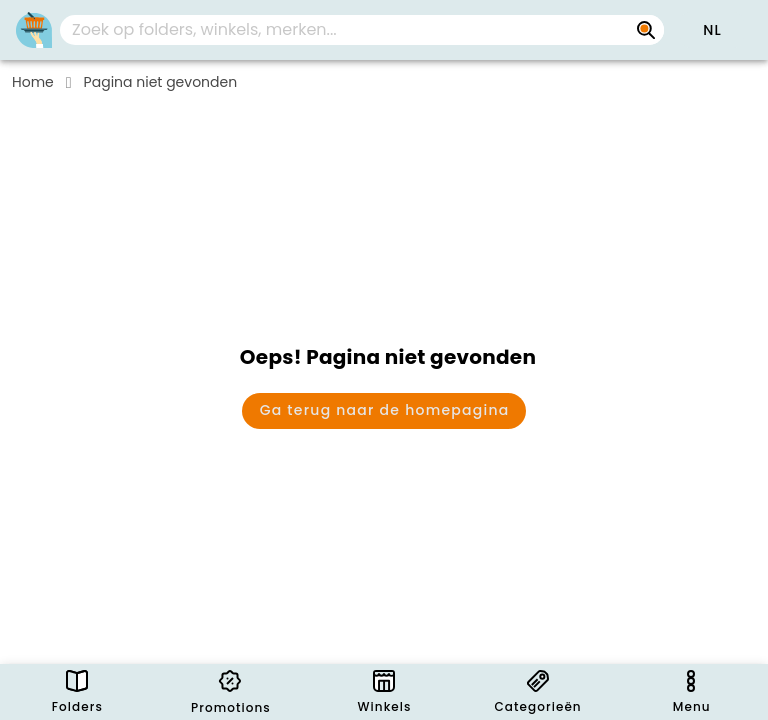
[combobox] (362, 30)
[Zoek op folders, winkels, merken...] (646, 30)
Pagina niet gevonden (161, 82)
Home (33, 82)
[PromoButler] (34, 30)
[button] (712, 30)
